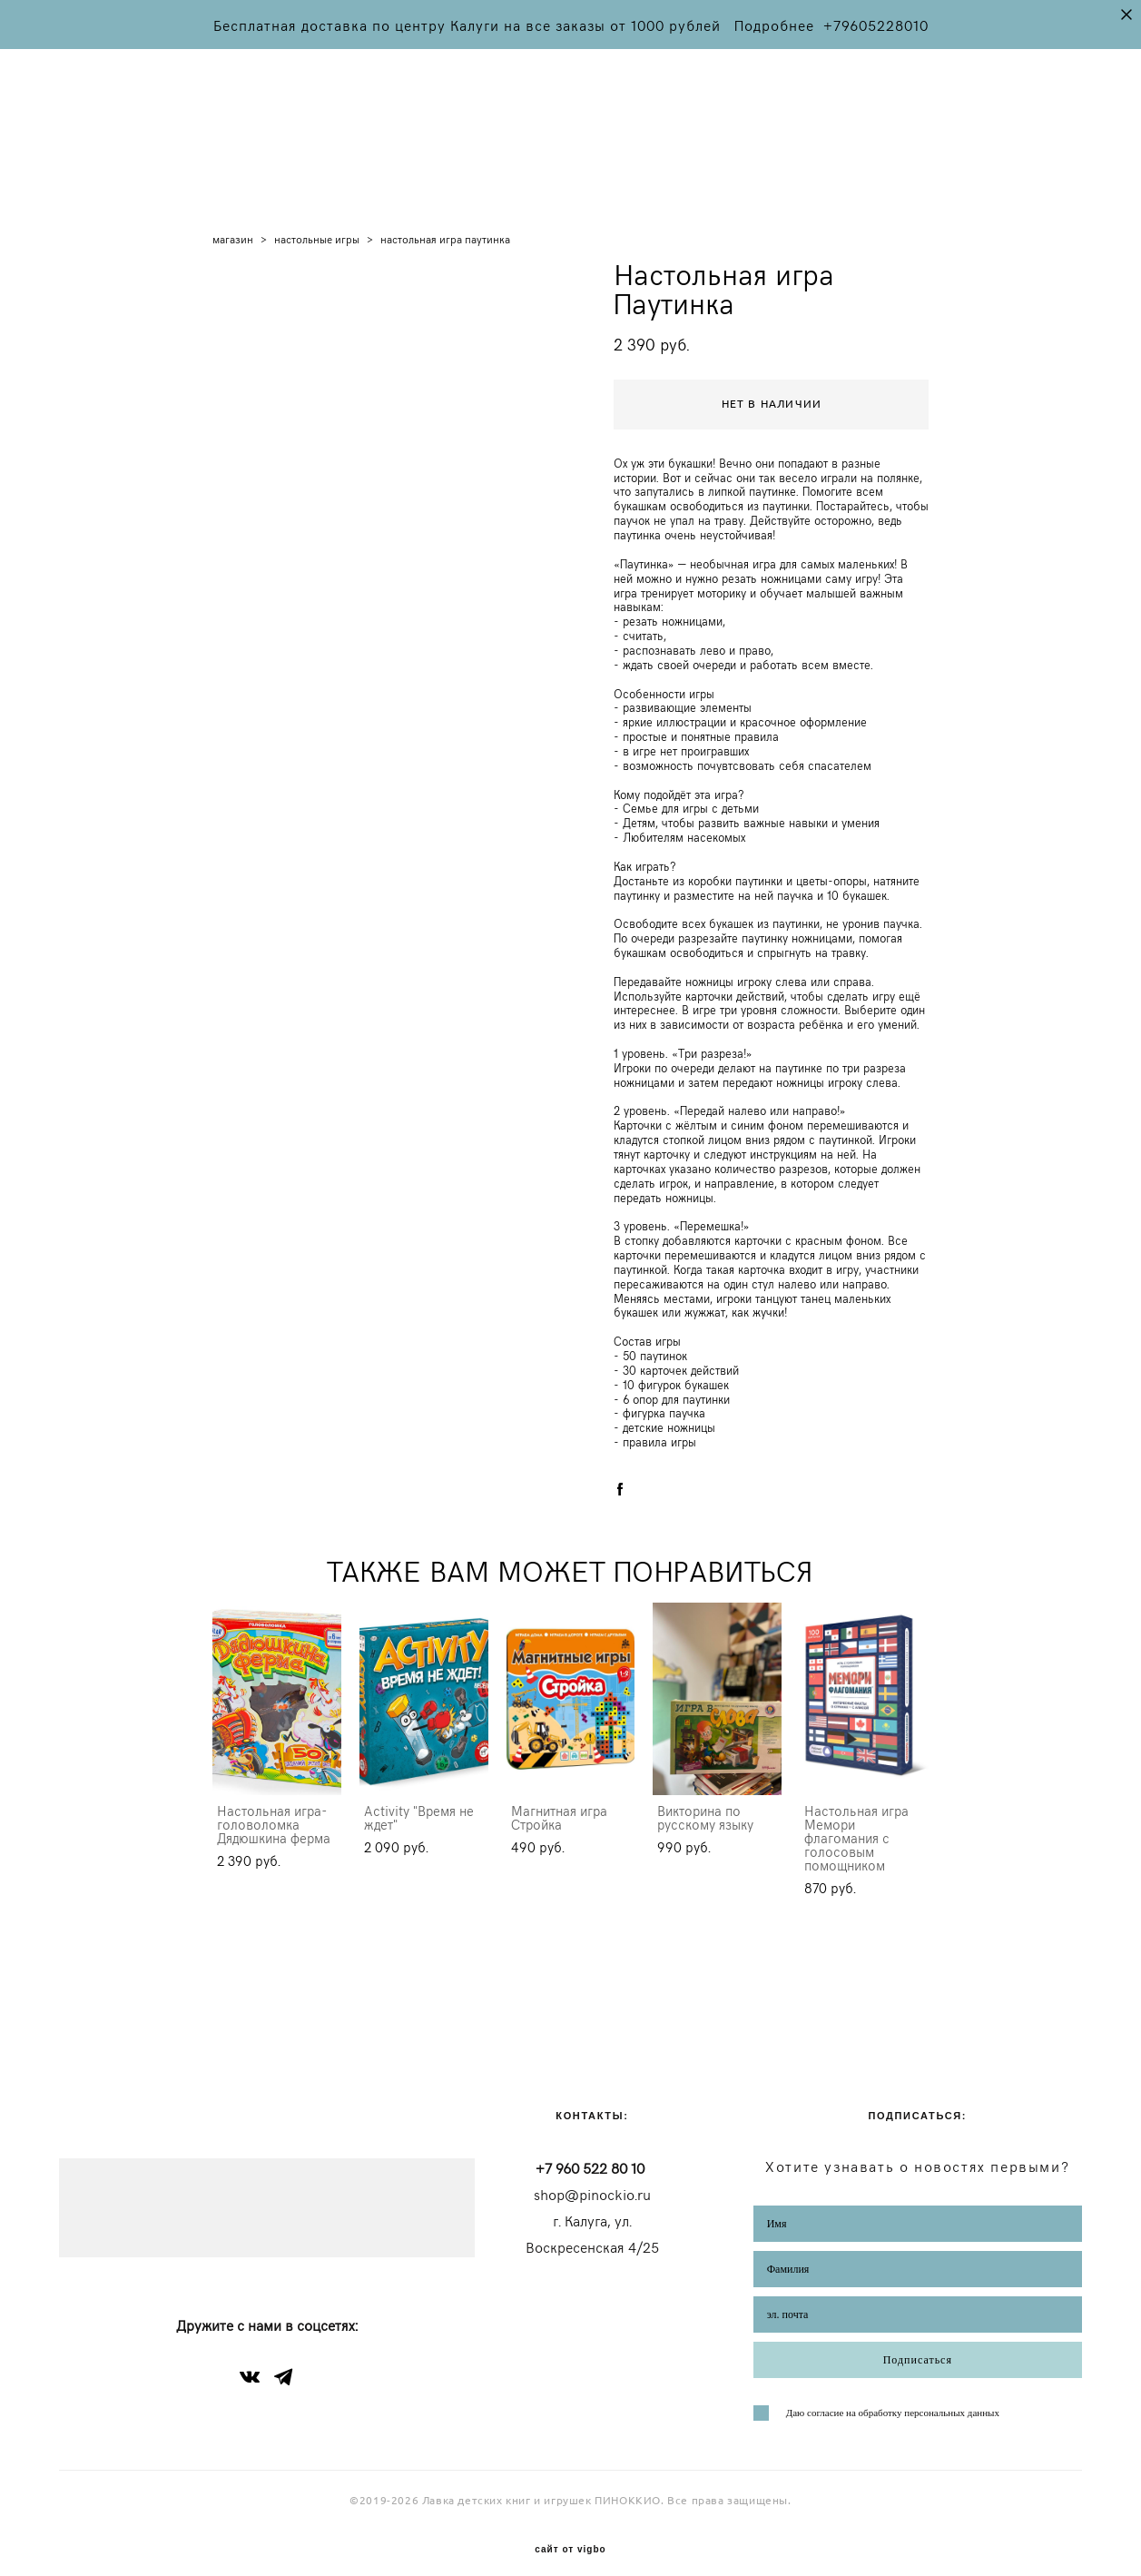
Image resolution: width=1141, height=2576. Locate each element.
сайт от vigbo (570, 2534)
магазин (232, 222)
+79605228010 (876, 25)
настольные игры (316, 222)
